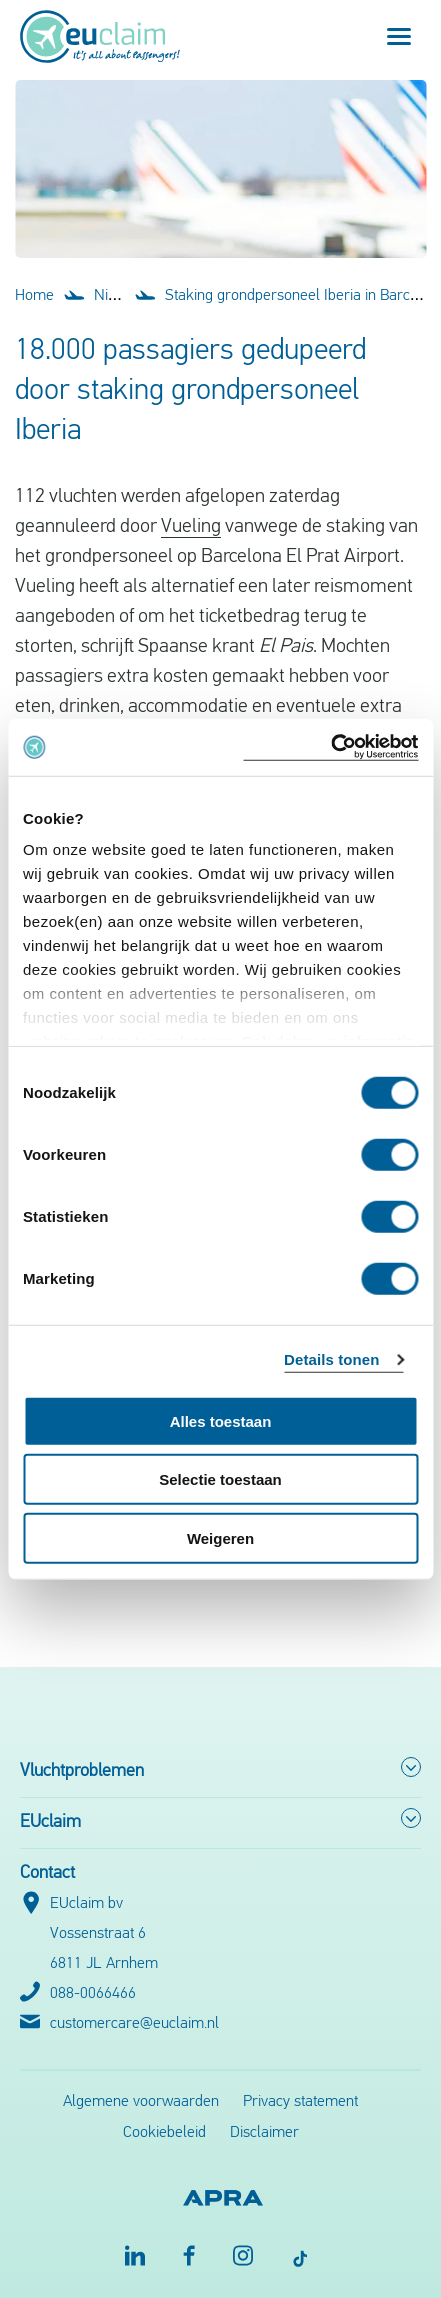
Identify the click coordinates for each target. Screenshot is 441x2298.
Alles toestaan (221, 1420)
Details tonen (331, 1359)
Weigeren (220, 1537)
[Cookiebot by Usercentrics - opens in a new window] (330, 747)
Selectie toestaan (220, 1479)
